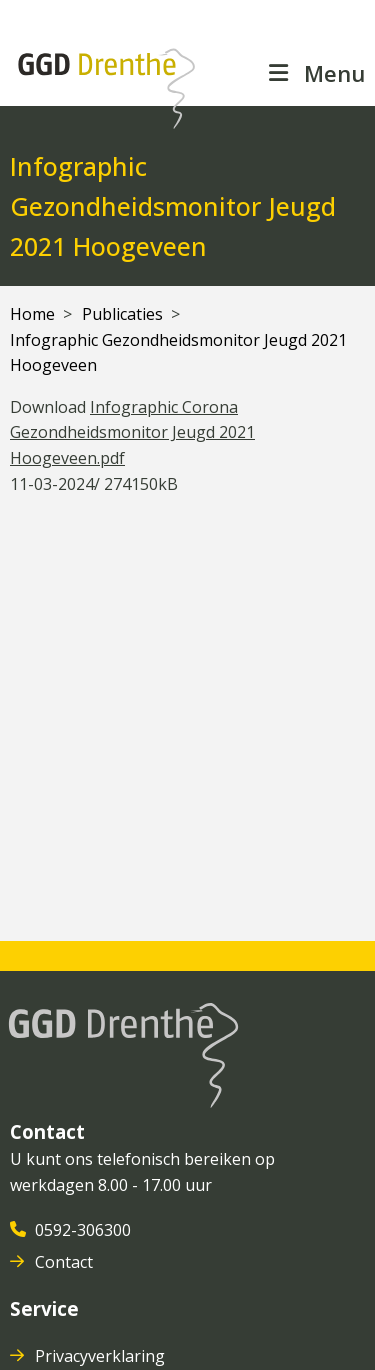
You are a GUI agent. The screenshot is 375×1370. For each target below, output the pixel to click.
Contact (66, 1262)
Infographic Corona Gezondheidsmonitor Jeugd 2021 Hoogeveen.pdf (132, 432)
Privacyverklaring (102, 1356)
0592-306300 (85, 1230)
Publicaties (122, 314)
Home (32, 314)
